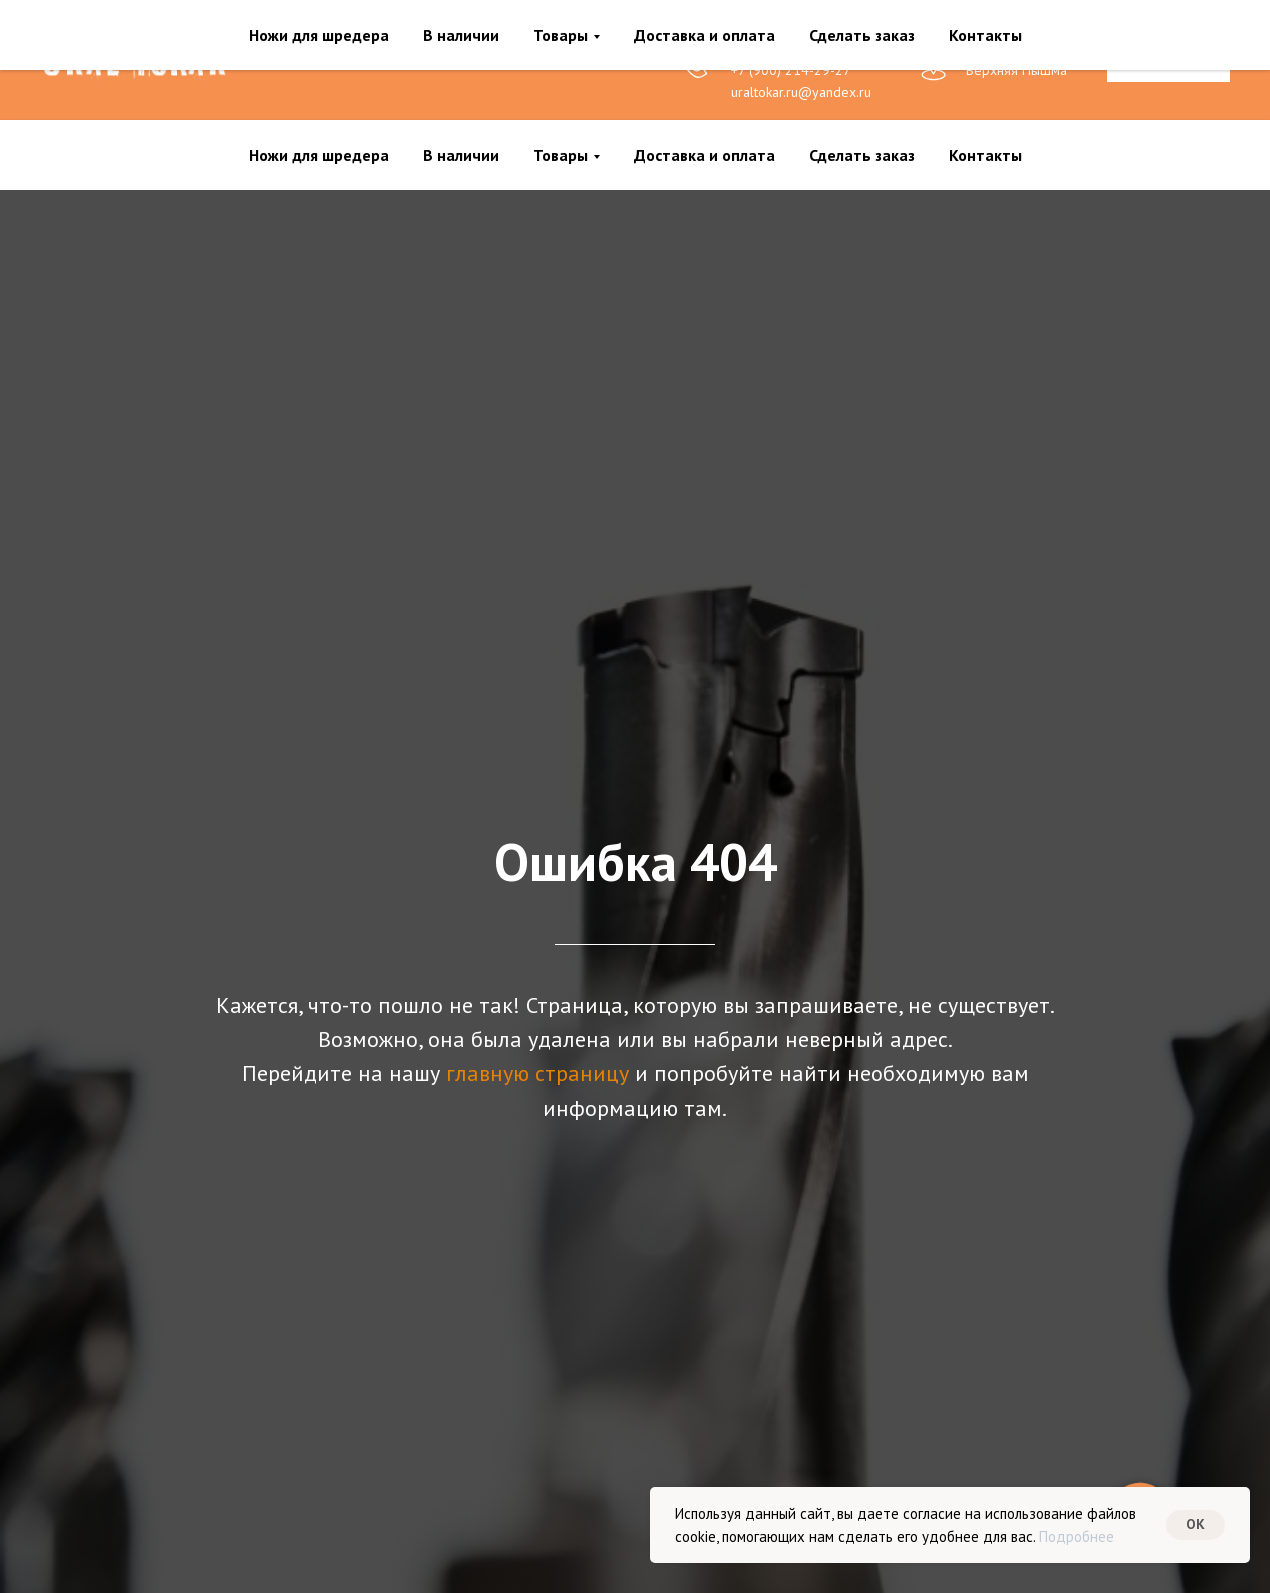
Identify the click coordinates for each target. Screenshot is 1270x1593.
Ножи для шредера (319, 155)
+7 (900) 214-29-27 (791, 70)
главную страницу (537, 1073)
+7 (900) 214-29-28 (791, 48)
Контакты (985, 155)
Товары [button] (560, 155)
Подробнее (1076, 1536)
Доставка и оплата (704, 155)
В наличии (461, 155)
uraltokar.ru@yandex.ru (801, 92)
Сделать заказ (862, 155)
